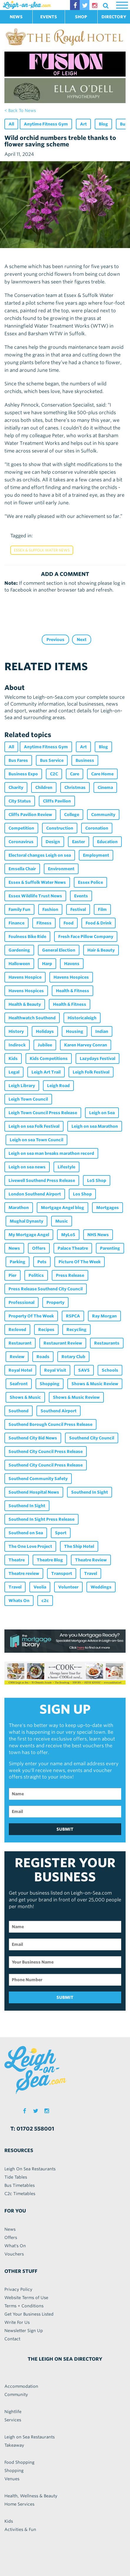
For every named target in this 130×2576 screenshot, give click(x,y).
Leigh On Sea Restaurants (30, 2169)
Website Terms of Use (26, 2297)
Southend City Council (91, 1438)
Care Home (102, 774)
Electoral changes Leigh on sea (40, 855)
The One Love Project (30, 1546)
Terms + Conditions (24, 2305)
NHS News (98, 1234)
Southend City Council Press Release (46, 1451)
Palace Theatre (73, 1248)
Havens (71, 963)
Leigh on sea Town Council (36, 1139)
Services (12, 2420)
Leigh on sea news (27, 1167)
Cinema (105, 787)
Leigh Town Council (28, 1099)
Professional (21, 1302)
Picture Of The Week (80, 1261)
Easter (78, 841)
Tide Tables (15, 2177)
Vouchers (14, 2254)
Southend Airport (58, 1410)
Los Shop (82, 1194)
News (14, 1248)
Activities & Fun (20, 2529)
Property (55, 1302)
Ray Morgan (104, 1316)
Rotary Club (73, 1356)
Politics (36, 1275)
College (71, 814)
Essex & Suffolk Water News (42, 550)
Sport (60, 1532)
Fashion (50, 909)
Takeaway (14, 2445)
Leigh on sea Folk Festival (34, 1126)
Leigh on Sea (102, 1112)
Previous (55, 639)
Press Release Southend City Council (46, 1289)
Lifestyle (66, 1167)
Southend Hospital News (34, 1492)
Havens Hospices (71, 977)
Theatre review (24, 1573)
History (16, 1031)
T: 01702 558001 (32, 2129)
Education (107, 841)
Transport (61, 1573)
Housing (74, 1031)
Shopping (49, 1383)
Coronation (96, 828)
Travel (90, 1573)
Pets (41, 1261)
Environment (61, 868)
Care (74, 774)
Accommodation (21, 2386)
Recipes (46, 1329)
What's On (15, 2245)
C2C (54, 774)
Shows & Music (25, 1397)
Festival (78, 909)
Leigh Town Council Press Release (43, 1112)
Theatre (17, 1560)
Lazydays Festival (97, 1058)
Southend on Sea (26, 1532)
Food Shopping (19, 2462)
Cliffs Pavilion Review (30, 814)
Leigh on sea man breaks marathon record (51, 1153)
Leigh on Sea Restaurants (29, 2437)
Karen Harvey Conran (85, 1045)
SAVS (84, 1370)
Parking (17, 1261)
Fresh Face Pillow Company (85, 936)
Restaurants (106, 1343)
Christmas (75, 787)
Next (81, 639)
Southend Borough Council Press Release (50, 1424)
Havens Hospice (25, 977)
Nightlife (12, 2411)
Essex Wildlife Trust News (35, 896)
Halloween (19, 963)
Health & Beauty (25, 1004)
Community (103, 814)
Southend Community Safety (38, 1478)
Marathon (19, 1207)
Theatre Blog (50, 1560)
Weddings (101, 1587)
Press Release (70, 1275)
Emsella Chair (22, 868)
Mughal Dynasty (26, 1221)
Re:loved (17, 1329)
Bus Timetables (19, 2185)
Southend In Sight (89, 1492)
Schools (110, 1370)
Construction (59, 828)
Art (83, 124)
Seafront (19, 1383)
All (11, 124)
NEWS (16, 16)
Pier (12, 1275)
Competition (21, 828)
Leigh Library (22, 1085)
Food (69, 923)
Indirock (17, 1045)
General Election (58, 950)
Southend (19, 1410)
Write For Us (17, 2322)
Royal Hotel (20, 1370)
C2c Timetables (19, 2193)
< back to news (20, 110)
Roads (42, 1356)
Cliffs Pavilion (57, 801)
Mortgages (107, 1207)
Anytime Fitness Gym (46, 124)
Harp (47, 963)
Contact (12, 2338)
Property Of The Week (31, 1316)
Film (102, 909)
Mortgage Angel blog (62, 1207)
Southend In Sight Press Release (41, 1519)
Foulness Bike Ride (27, 936)
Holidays (45, 1031)
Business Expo (23, 774)
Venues (11, 2478)
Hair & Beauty (101, 950)
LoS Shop (96, 1180)
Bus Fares (18, 760)
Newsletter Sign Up (23, 2330)
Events (81, 896)
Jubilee (45, 1045)
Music (61, 1221)
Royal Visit (55, 1370)
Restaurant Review (63, 1343)
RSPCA (73, 1316)
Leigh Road (58, 1085)
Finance (16, 923)
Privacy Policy (18, 2289)
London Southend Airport (35, 1194)
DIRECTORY (113, 16)
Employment (96, 855)
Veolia (40, 1587)
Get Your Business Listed (29, 2314)
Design (53, 841)
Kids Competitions (49, 1058)
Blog (103, 124)
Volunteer (68, 1587)
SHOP (81, 16)
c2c (45, 1600)
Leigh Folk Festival (91, 1072)
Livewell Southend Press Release (42, 1180)
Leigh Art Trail (46, 1072)
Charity (16, 787)
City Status (20, 801)
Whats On (19, 1600)
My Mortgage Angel (29, 1234)
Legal (14, 1072)
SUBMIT (65, 1829)
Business (85, 760)
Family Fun (19, 909)
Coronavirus (21, 841)
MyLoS (68, 1234)
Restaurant (20, 1343)
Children (43, 787)
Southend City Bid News (33, 1438)
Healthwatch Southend (32, 1017)
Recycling (76, 1329)
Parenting (110, 1248)
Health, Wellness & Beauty (30, 2496)
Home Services (19, 2504)
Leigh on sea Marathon (94, 1126)
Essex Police (90, 882)
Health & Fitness (72, 990)
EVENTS (48, 16)
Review (17, 1356)
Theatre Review (91, 1560)
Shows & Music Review (94, 1383)
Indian (101, 1031)
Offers (39, 1248)
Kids (13, 1058)
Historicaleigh (82, 1017)
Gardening (19, 950)
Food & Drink (98, 923)
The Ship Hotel (79, 1546)
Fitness (43, 923)
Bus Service (52, 760)
